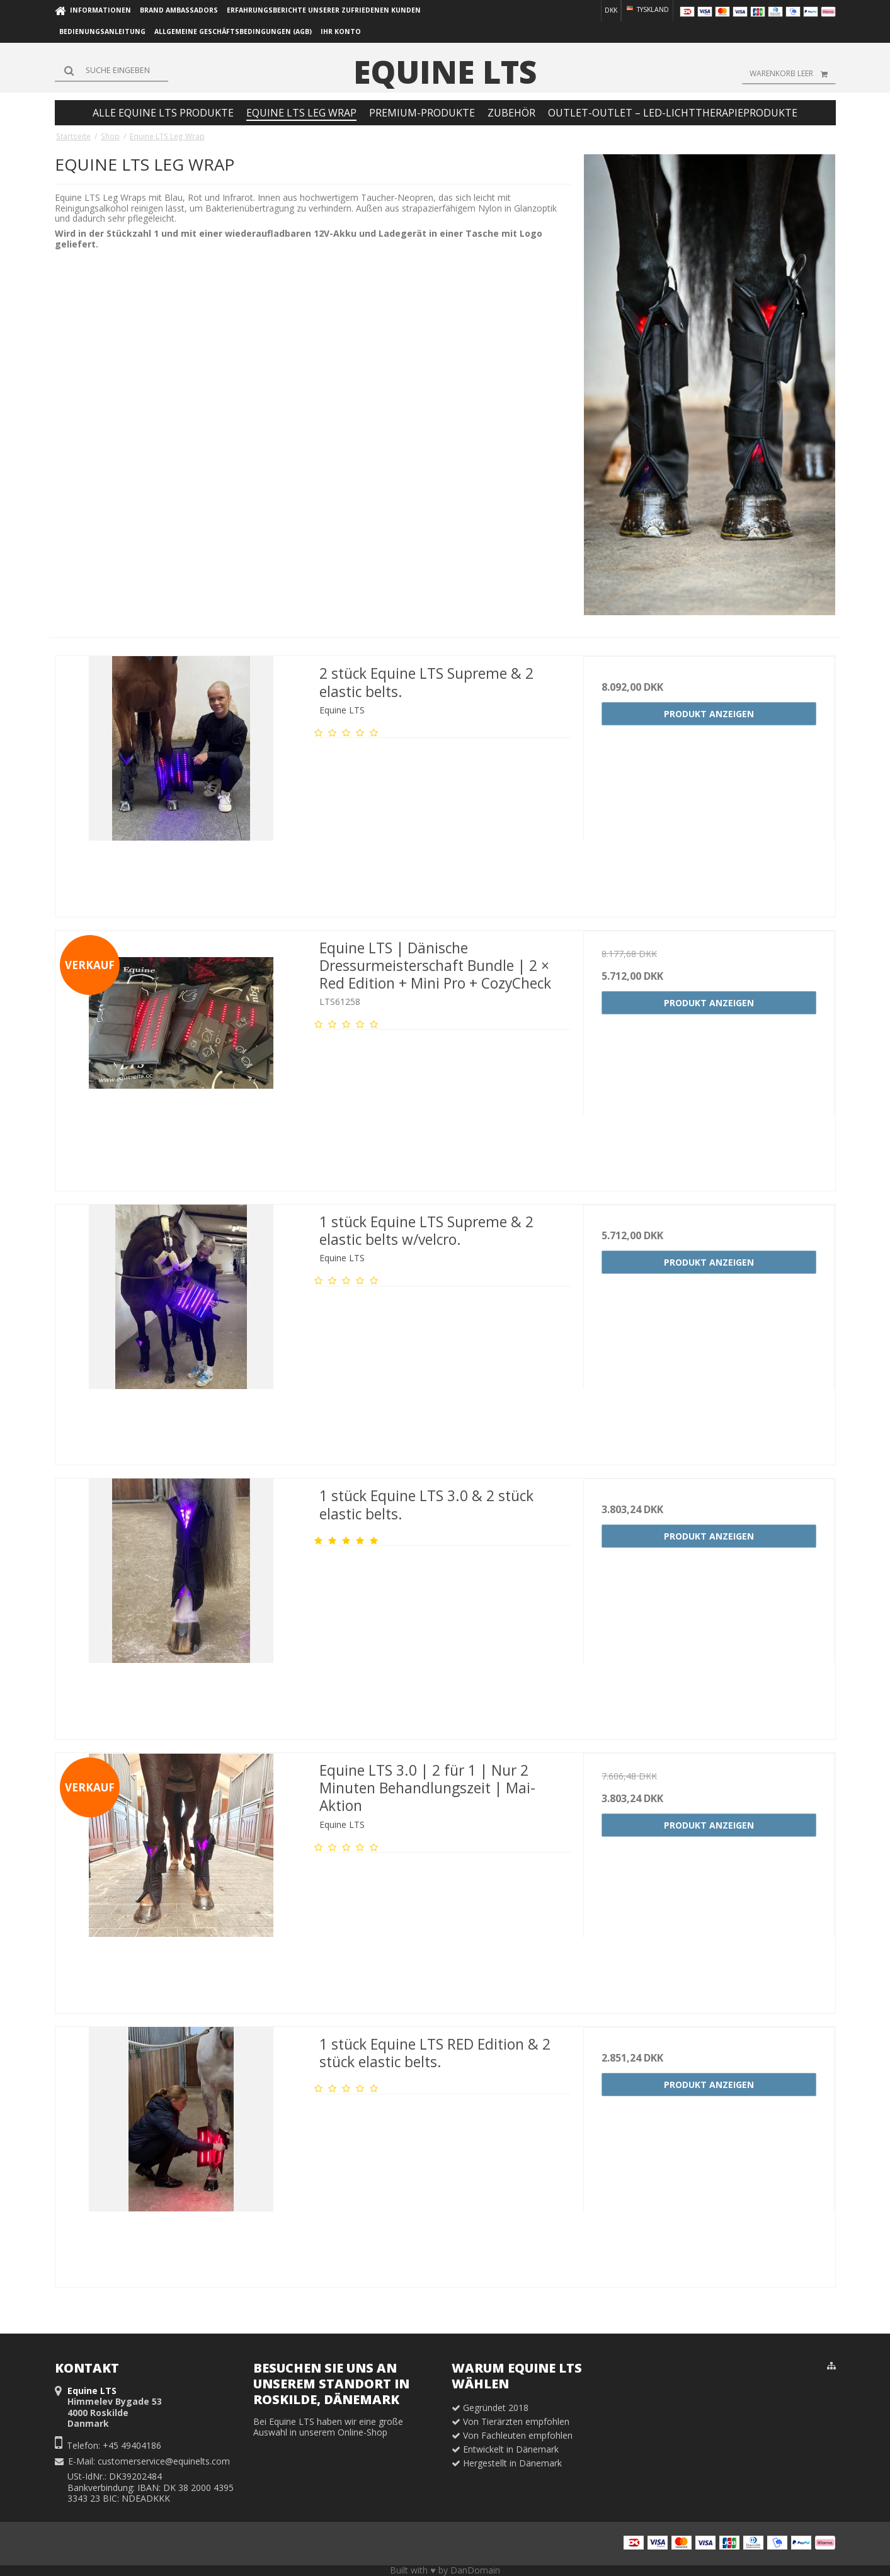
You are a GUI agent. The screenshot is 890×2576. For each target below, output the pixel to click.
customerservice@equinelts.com (164, 2461)
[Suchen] (111, 70)
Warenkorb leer (793, 73)
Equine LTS (445, 72)
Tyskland (647, 9)
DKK (611, 10)
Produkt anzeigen (709, 714)
